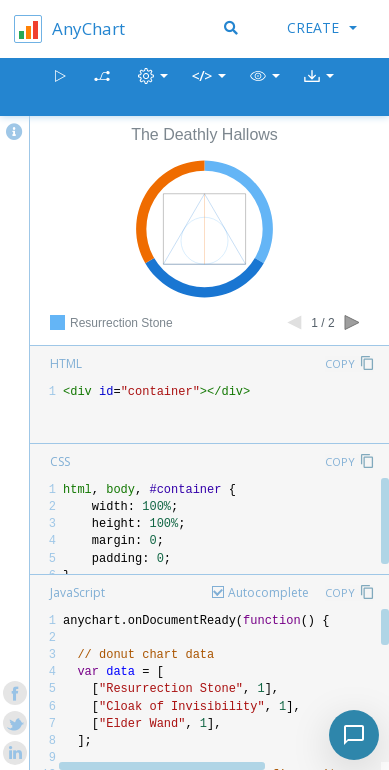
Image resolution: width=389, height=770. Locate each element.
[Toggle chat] (354, 735)
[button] (265, 87)
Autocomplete (268, 592)
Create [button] (322, 27)
